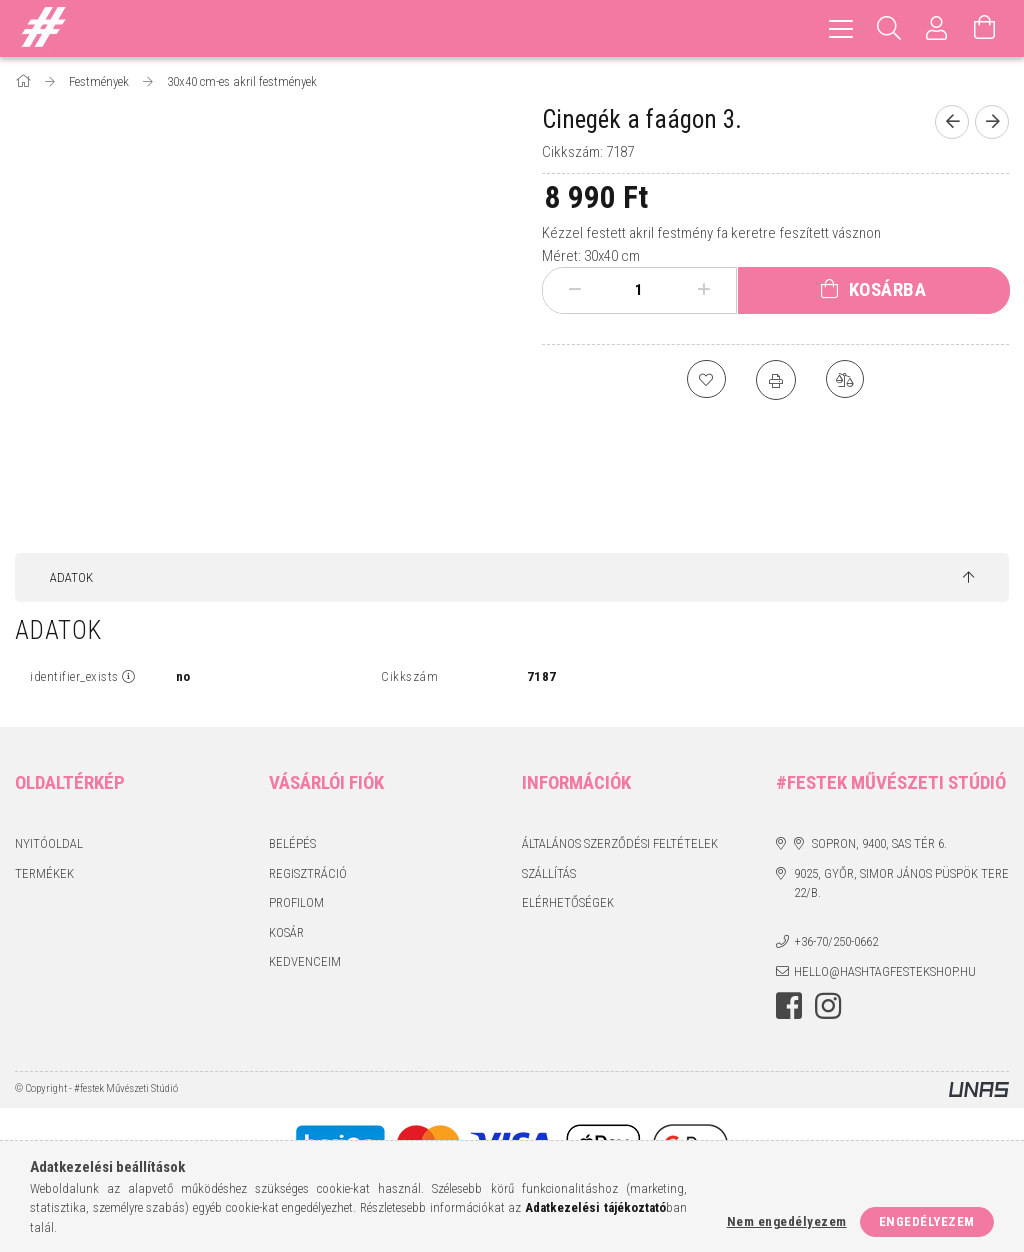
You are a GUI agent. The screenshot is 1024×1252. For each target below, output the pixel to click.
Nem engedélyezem (787, 1221)
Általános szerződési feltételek (620, 843)
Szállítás (549, 873)
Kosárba (888, 289)
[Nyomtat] (776, 380)
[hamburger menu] (841, 28)
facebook (789, 1006)
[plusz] (703, 290)
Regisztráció (308, 873)
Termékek (44, 873)
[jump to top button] (968, 578)
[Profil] (937, 28)
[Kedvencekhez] (706, 380)
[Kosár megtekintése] (985, 28)
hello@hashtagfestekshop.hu (885, 971)
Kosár (286, 932)
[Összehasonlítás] (846, 380)
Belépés (292, 843)
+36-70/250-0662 (836, 941)
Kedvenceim (305, 961)
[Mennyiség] (639, 290)
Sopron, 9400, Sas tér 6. (879, 843)
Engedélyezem (927, 1221)
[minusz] (575, 290)
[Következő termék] (992, 122)
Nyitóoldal (49, 843)
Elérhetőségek (568, 902)
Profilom (296, 902)
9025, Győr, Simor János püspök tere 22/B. (901, 883)
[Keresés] (889, 28)
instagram (828, 1006)
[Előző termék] (952, 122)
